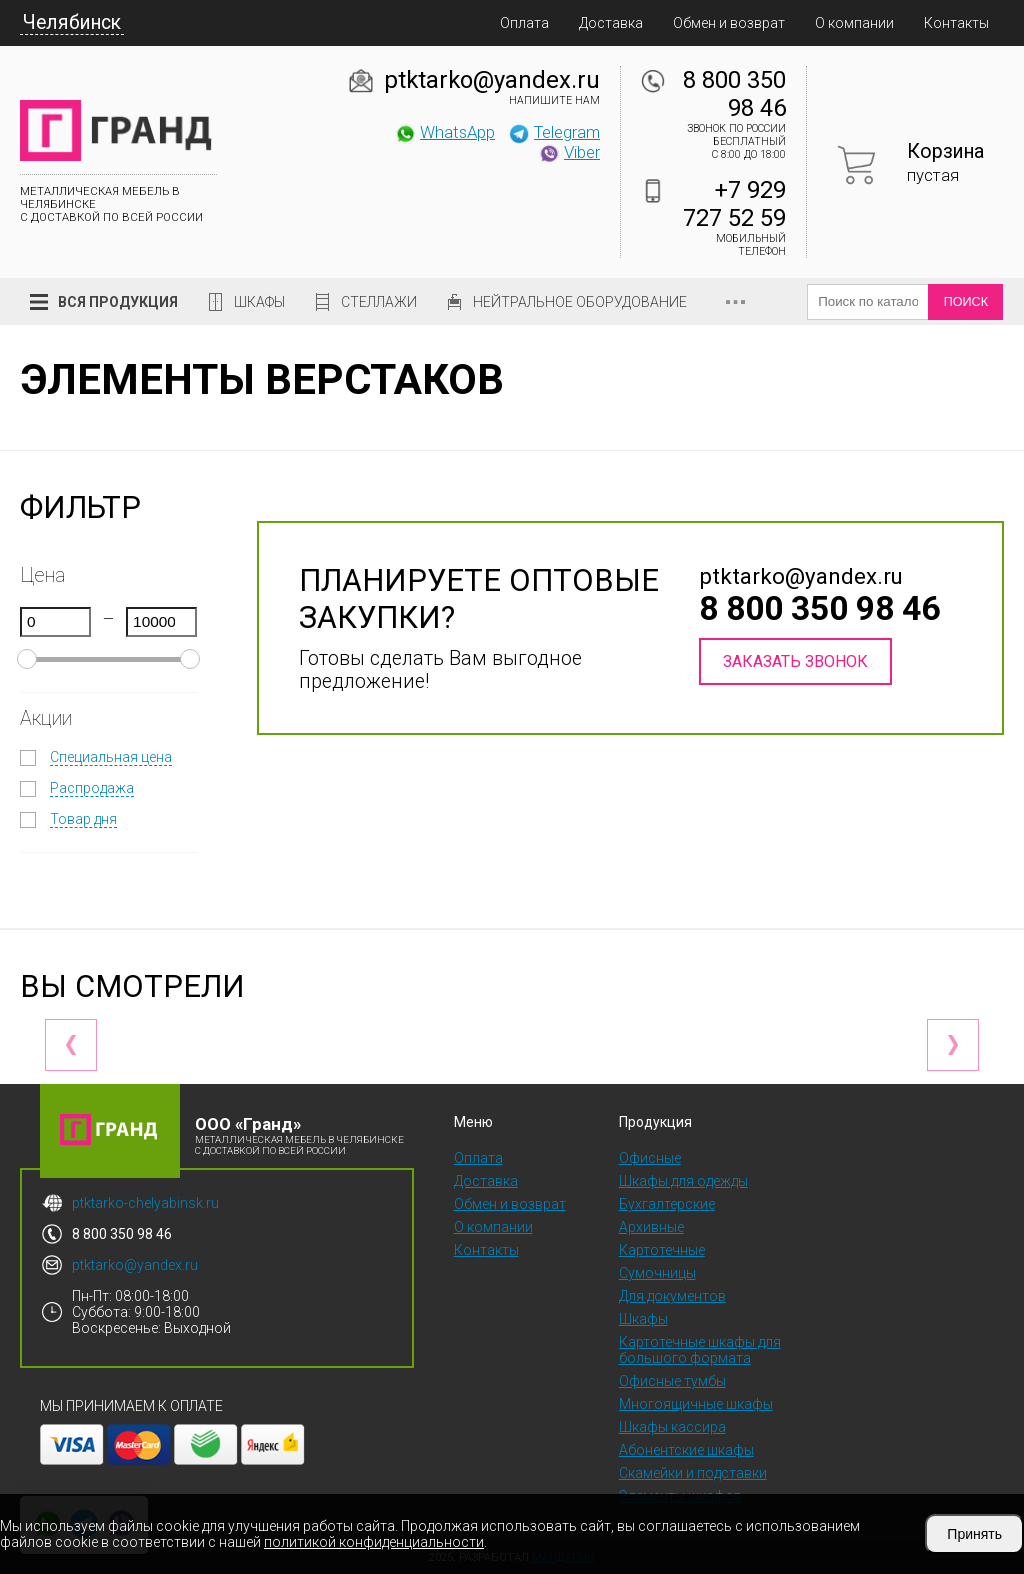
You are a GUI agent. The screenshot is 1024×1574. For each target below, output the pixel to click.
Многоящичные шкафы (696, 1404)
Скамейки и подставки (693, 1473)
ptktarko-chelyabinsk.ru (145, 1203)
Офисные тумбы (672, 1381)
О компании (854, 23)
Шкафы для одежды (683, 1181)
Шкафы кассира (672, 1427)
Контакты (956, 23)
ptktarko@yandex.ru (492, 80)
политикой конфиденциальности (374, 1542)
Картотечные (662, 1250)
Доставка (611, 23)
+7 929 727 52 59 (734, 204)
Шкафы (259, 302)
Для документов (672, 1296)
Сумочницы (657, 1273)
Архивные (651, 1227)
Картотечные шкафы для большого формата (700, 1350)
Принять (974, 1534)
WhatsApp (444, 132)
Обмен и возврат (729, 23)
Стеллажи (379, 302)
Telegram (554, 132)
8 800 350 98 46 (734, 94)
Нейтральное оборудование (580, 302)
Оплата (524, 23)
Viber (569, 152)
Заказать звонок (795, 661)
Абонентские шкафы (686, 1450)
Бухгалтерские (667, 1204)
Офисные (650, 1158)
